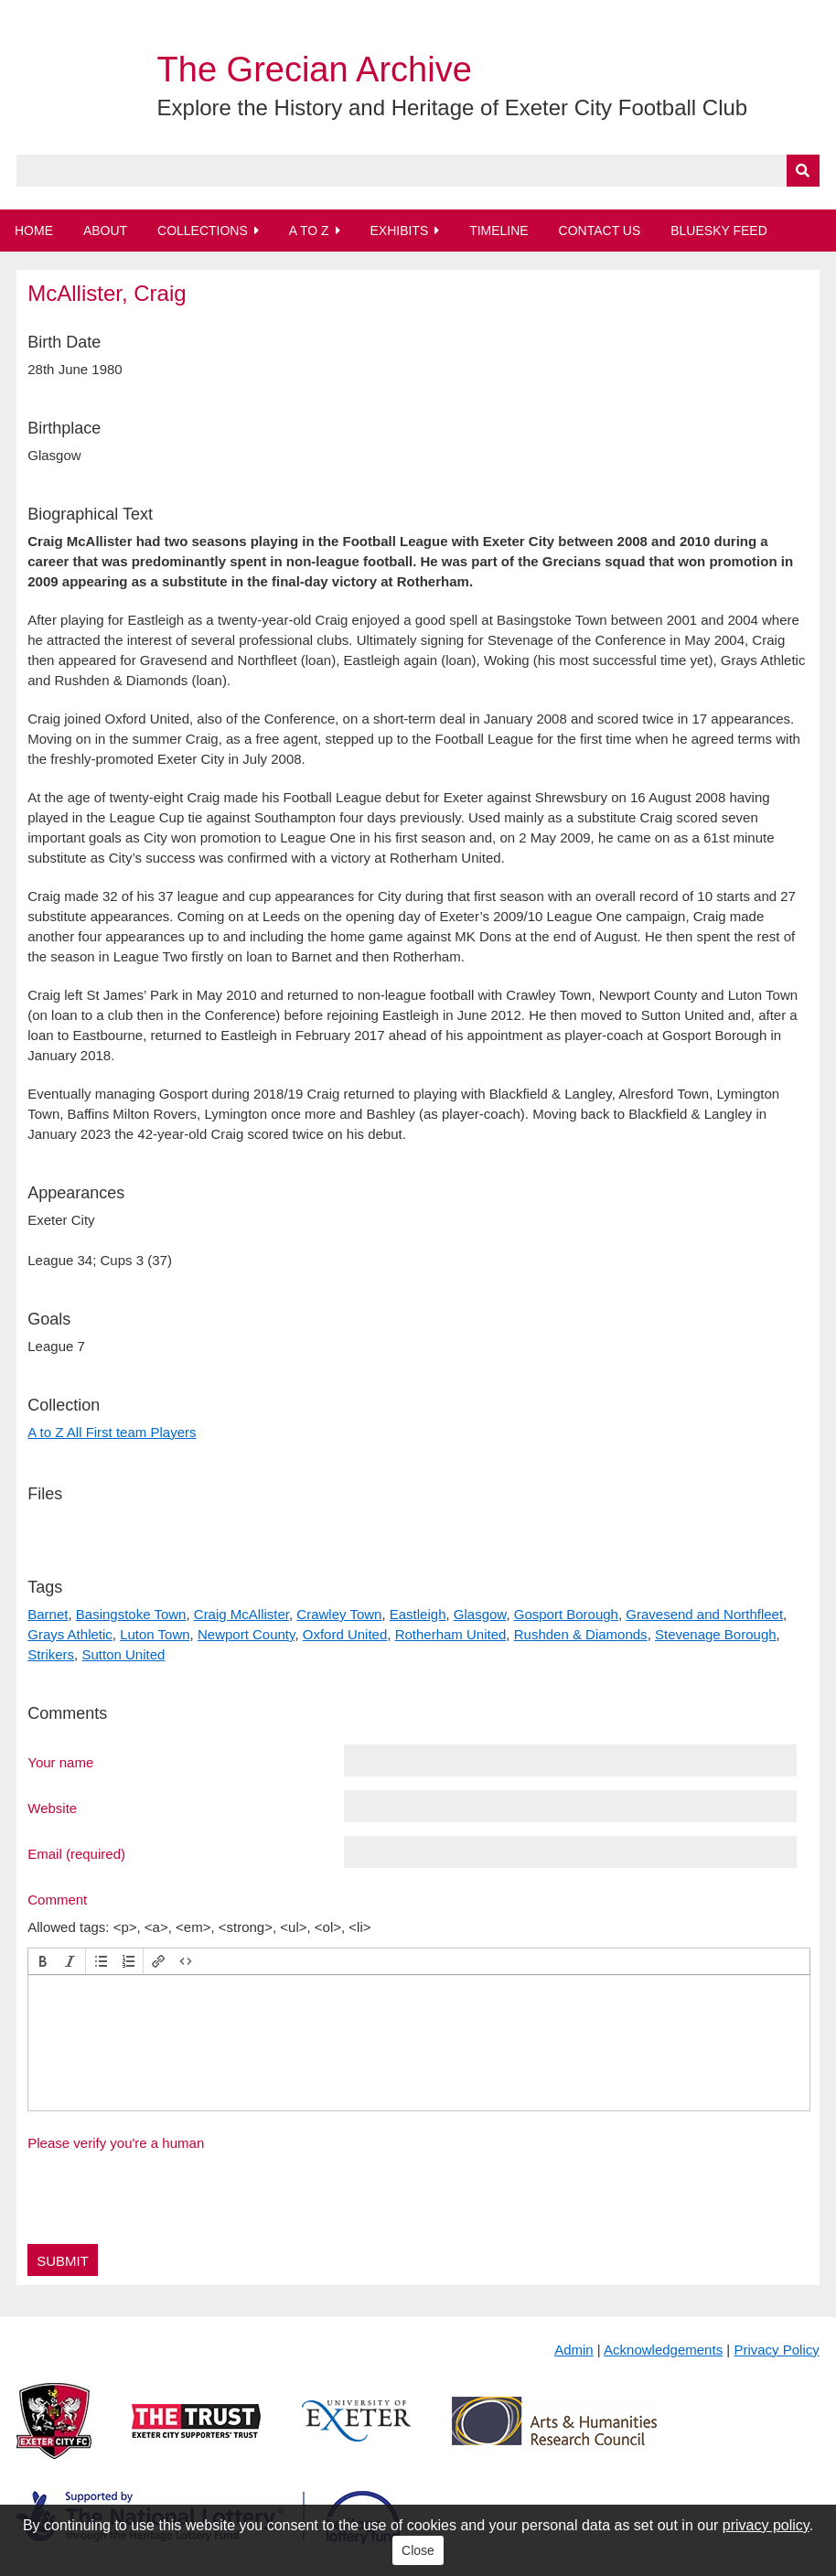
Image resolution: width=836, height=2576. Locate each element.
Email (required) (76, 1853)
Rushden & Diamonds (581, 1634)
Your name (60, 1762)
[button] (43, 1961)
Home (34, 230)
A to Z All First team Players (111, 1432)
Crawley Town (338, 1614)
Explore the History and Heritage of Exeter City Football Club (452, 107)
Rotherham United (451, 1634)
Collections (202, 230)
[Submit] (803, 171)
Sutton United (123, 1654)
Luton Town (154, 1634)
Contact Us (600, 230)
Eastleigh (418, 1614)
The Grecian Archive (314, 69)
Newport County (246, 1634)
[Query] (417, 171)
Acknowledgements (663, 2349)
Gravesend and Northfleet (704, 1614)
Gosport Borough (566, 1614)
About (105, 230)
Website (52, 1807)
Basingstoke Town (131, 1614)
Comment (57, 1899)
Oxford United (345, 1634)
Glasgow (480, 1614)
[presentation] (43, 1961)
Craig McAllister (241, 1614)
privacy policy (766, 2525)
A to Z (309, 230)
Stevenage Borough (716, 1634)
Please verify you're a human (115, 2143)
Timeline (499, 230)
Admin (574, 2349)
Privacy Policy (776, 2349)
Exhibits (399, 230)
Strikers (50, 1654)
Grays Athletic (70, 1634)
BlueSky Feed (718, 230)
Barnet (47, 1614)
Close (418, 2550)
